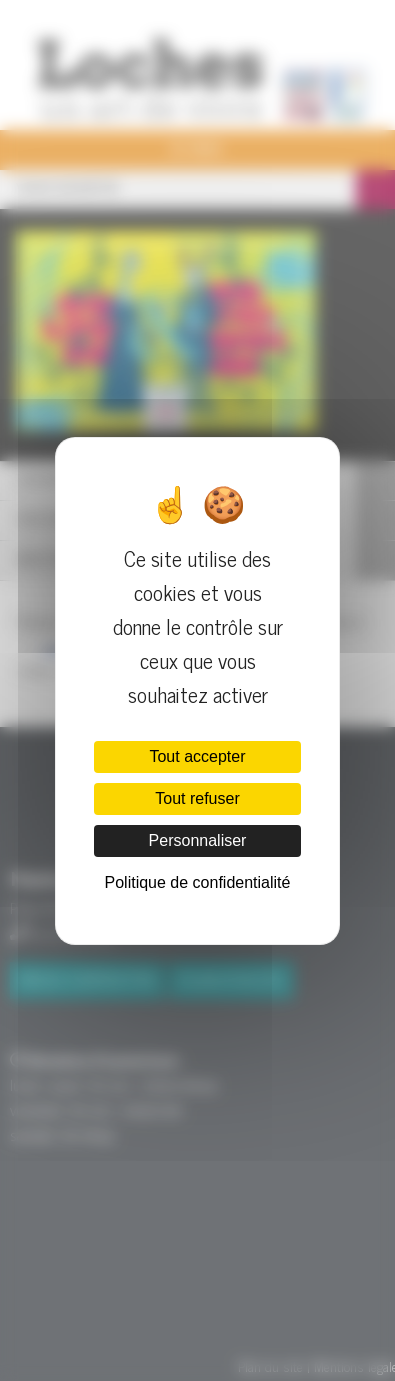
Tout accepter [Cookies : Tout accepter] (197, 756)
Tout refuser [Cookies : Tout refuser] (197, 798)
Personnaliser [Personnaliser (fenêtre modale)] (198, 840)
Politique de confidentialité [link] (198, 882)
